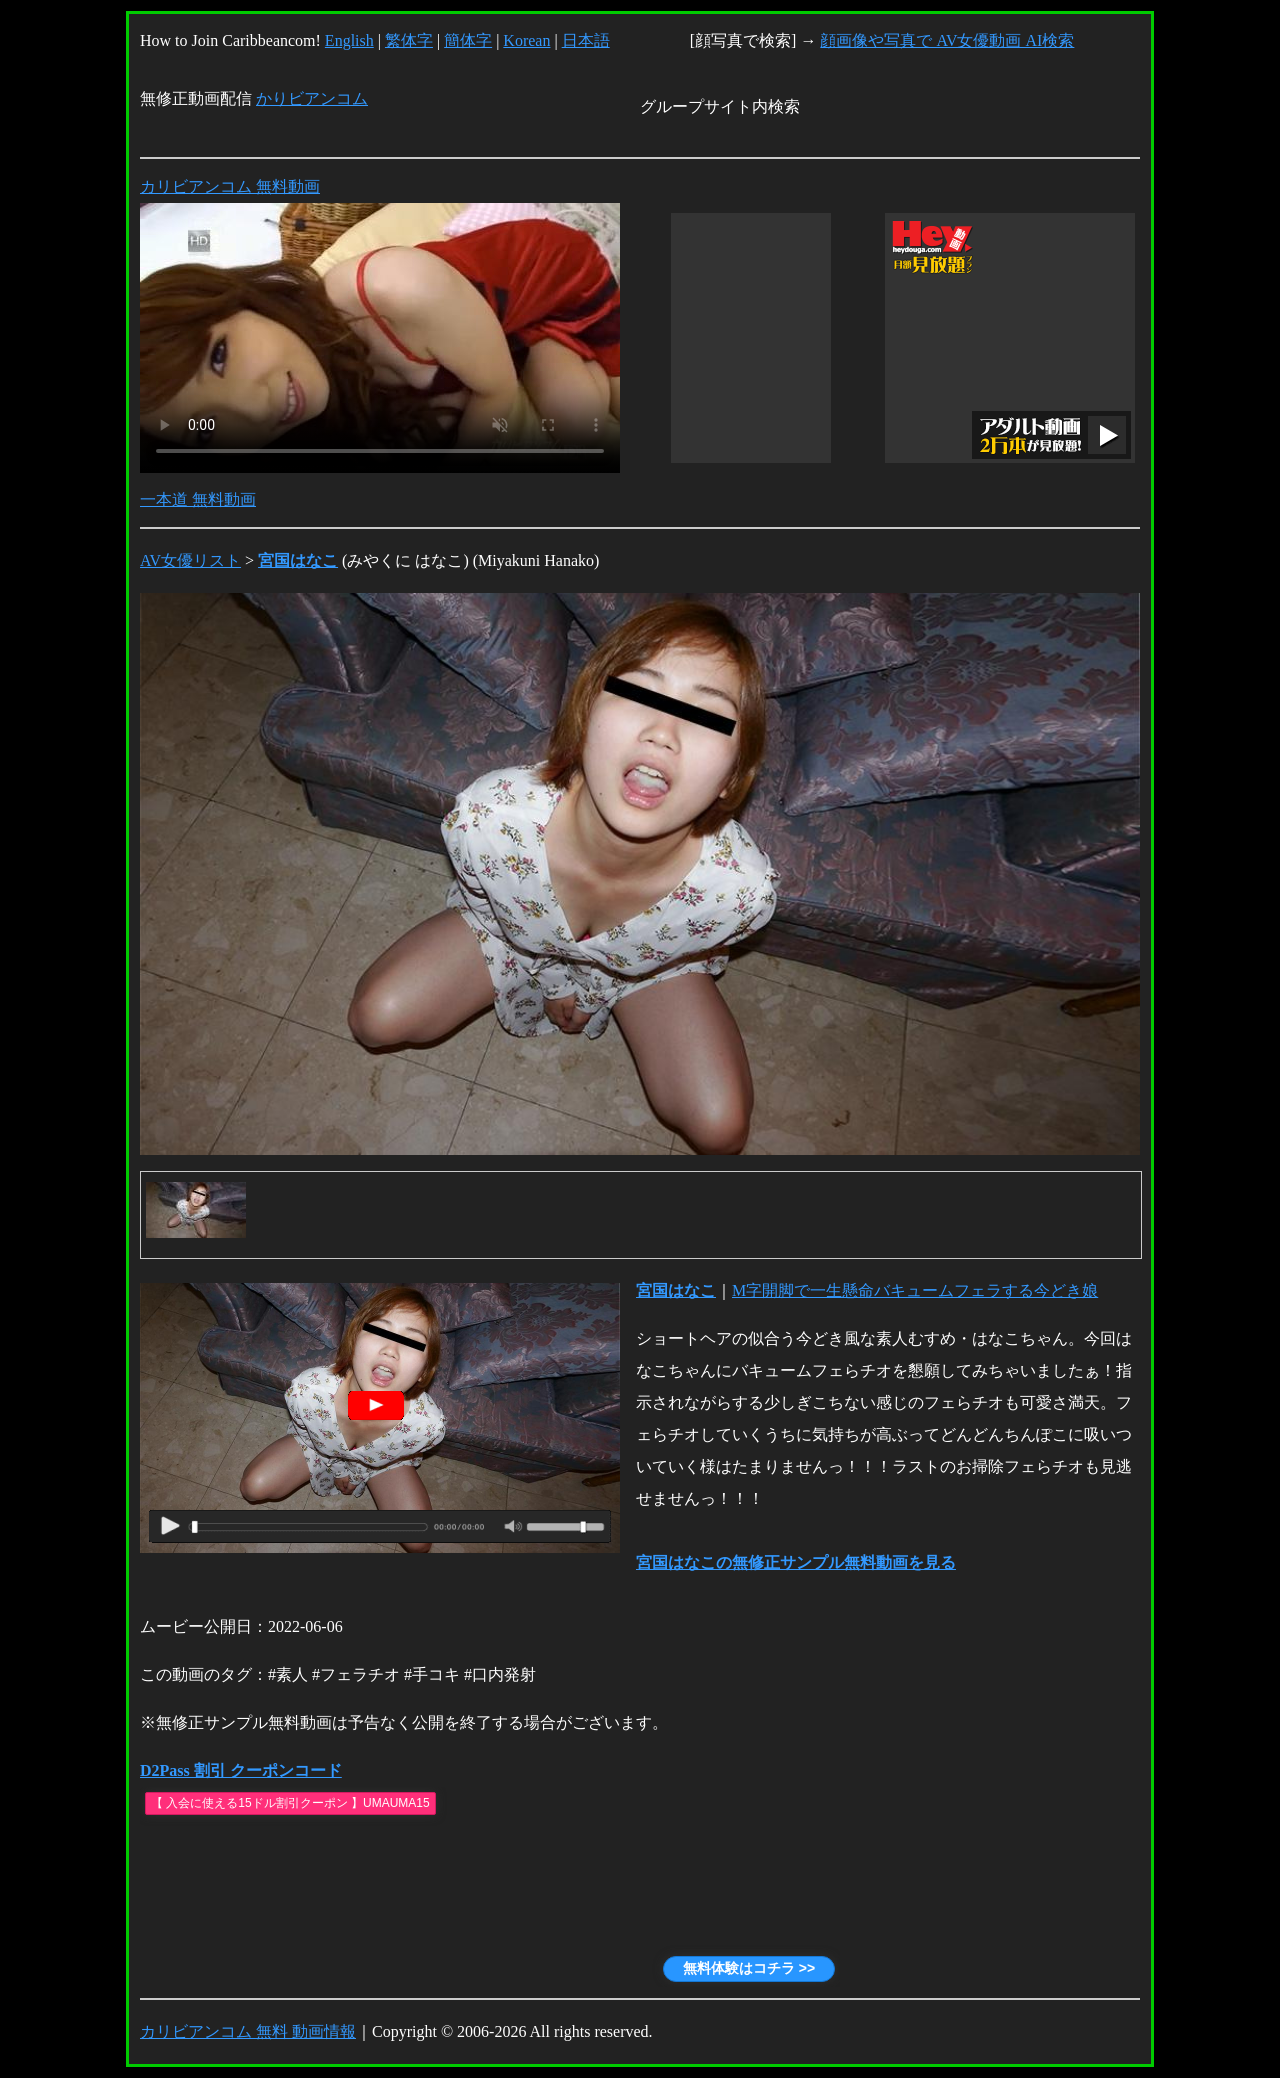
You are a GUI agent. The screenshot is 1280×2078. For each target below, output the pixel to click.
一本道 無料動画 (198, 499)
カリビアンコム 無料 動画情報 (248, 2031)
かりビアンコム (312, 98)
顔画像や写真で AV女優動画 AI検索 (947, 40)
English (349, 40)
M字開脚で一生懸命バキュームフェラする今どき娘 (915, 1290)
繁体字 (409, 40)
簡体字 (468, 40)
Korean (526, 40)
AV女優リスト (190, 560)
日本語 (586, 40)
